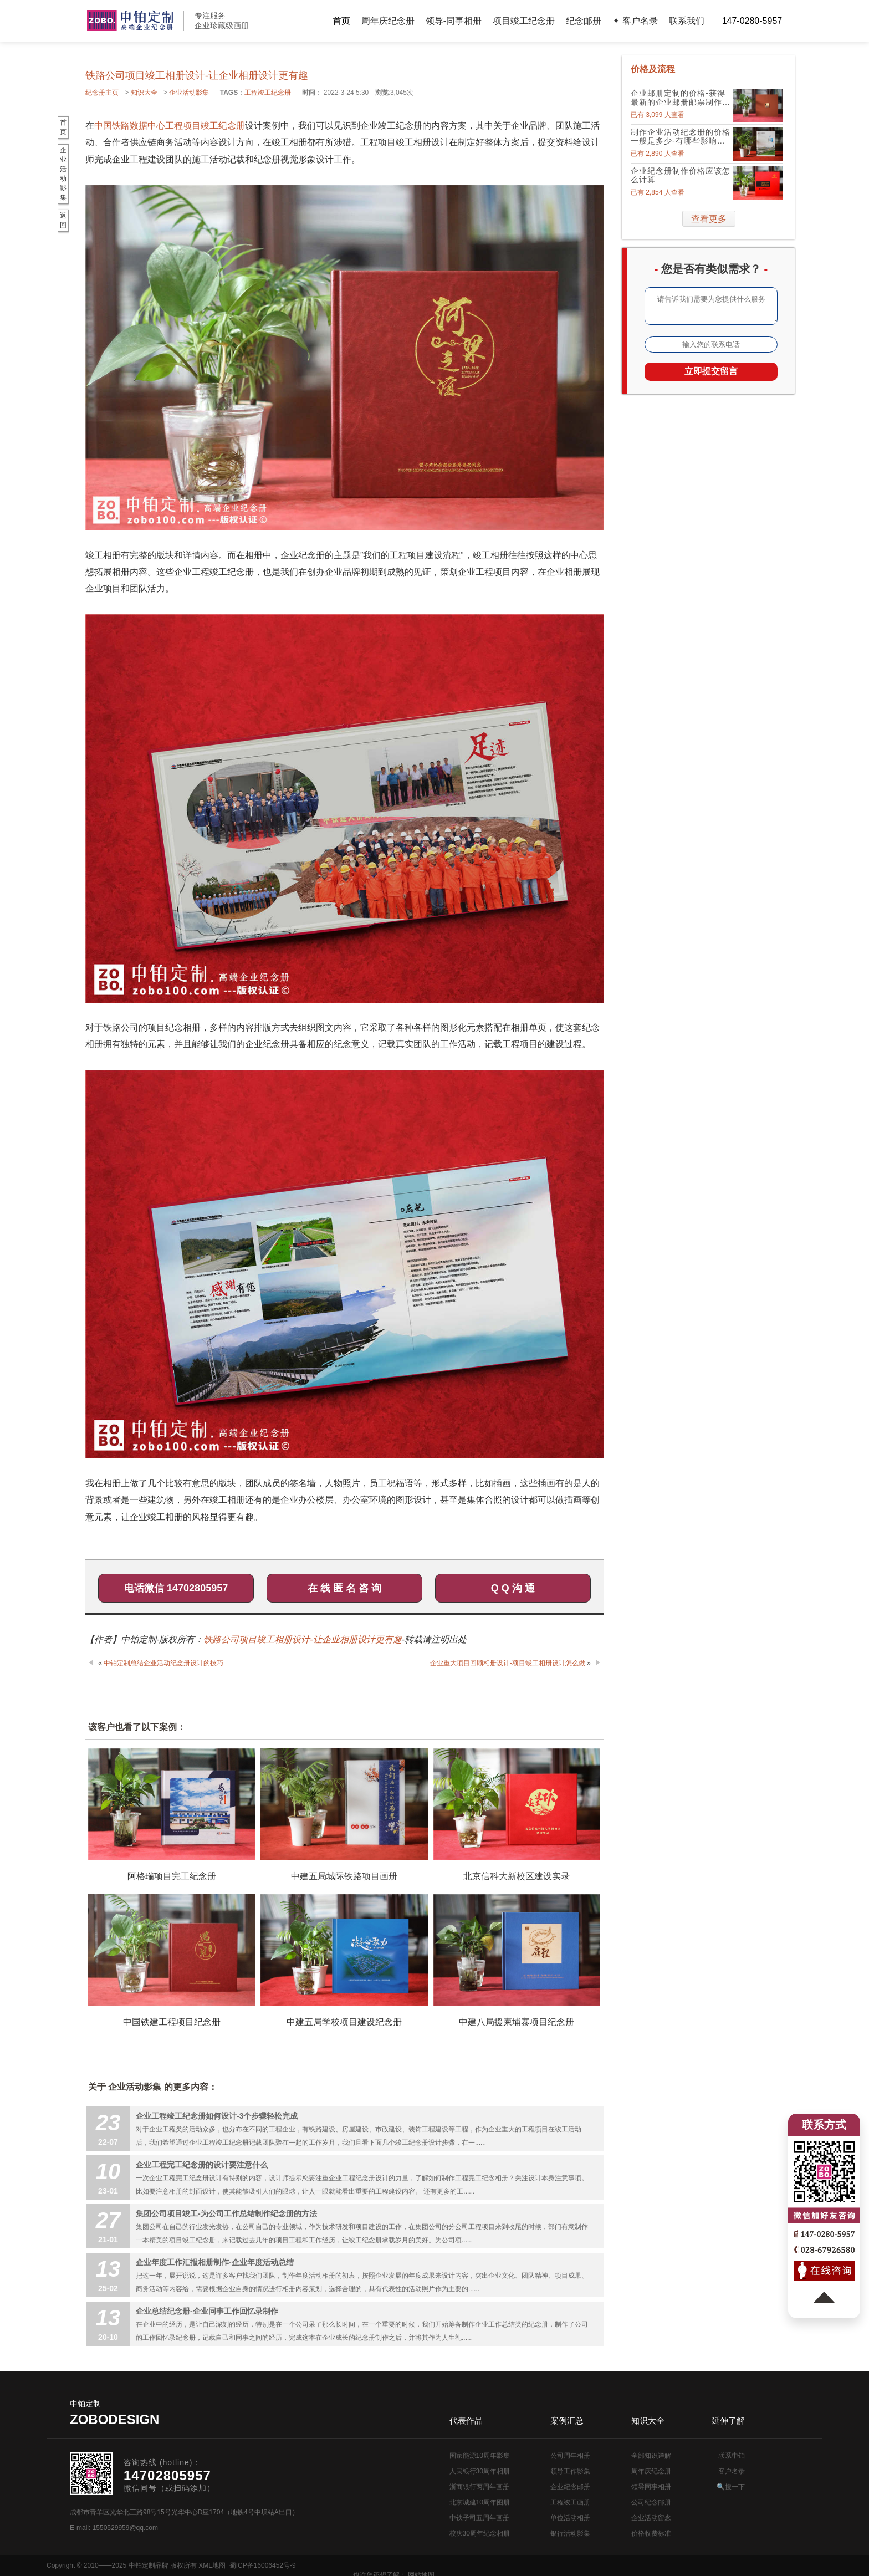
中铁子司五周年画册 (479, 2518)
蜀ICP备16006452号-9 (262, 2565)
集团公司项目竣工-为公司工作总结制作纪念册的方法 (226, 2213)
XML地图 (212, 2565)
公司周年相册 (570, 2456)
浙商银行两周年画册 (479, 2487)
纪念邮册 (583, 20)
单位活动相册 (570, 2518)
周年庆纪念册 (388, 20)
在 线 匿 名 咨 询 (344, 1588)
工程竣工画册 (570, 2502)
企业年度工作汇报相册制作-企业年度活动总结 (215, 2262)
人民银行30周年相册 (479, 2471)
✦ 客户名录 (634, 20)
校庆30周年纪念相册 (479, 2533)
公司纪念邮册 (651, 2502)
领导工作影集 (570, 2471)
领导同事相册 (651, 2487)
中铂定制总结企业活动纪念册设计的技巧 (163, 1663)
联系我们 (686, 20)
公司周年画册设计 (130, 21)
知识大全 (144, 92)
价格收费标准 (651, 2533)
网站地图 (809, 2565)
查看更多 (709, 218)
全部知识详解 (651, 2456)
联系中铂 (731, 2456)
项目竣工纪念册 (524, 20)
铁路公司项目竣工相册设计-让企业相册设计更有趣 (302, 1639)
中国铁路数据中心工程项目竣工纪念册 (169, 125)
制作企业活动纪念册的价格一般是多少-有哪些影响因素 (680, 136)
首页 (341, 20)
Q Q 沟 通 (513, 1588)
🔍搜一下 (731, 2487)
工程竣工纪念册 (267, 92)
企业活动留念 (651, 2518)
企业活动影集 (189, 92)
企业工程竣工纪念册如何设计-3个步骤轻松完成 (217, 2115)
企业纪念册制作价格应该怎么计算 (680, 175)
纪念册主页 (102, 92)
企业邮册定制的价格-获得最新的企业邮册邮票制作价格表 (680, 97)
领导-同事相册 (454, 20)
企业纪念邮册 (570, 2487)
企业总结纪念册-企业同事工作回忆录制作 (207, 2311)
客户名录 (731, 2471)
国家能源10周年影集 (479, 2456)
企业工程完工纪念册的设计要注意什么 (202, 2164)
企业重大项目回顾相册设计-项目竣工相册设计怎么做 (507, 1663)
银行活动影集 (570, 2533)
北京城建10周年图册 (479, 2502)
